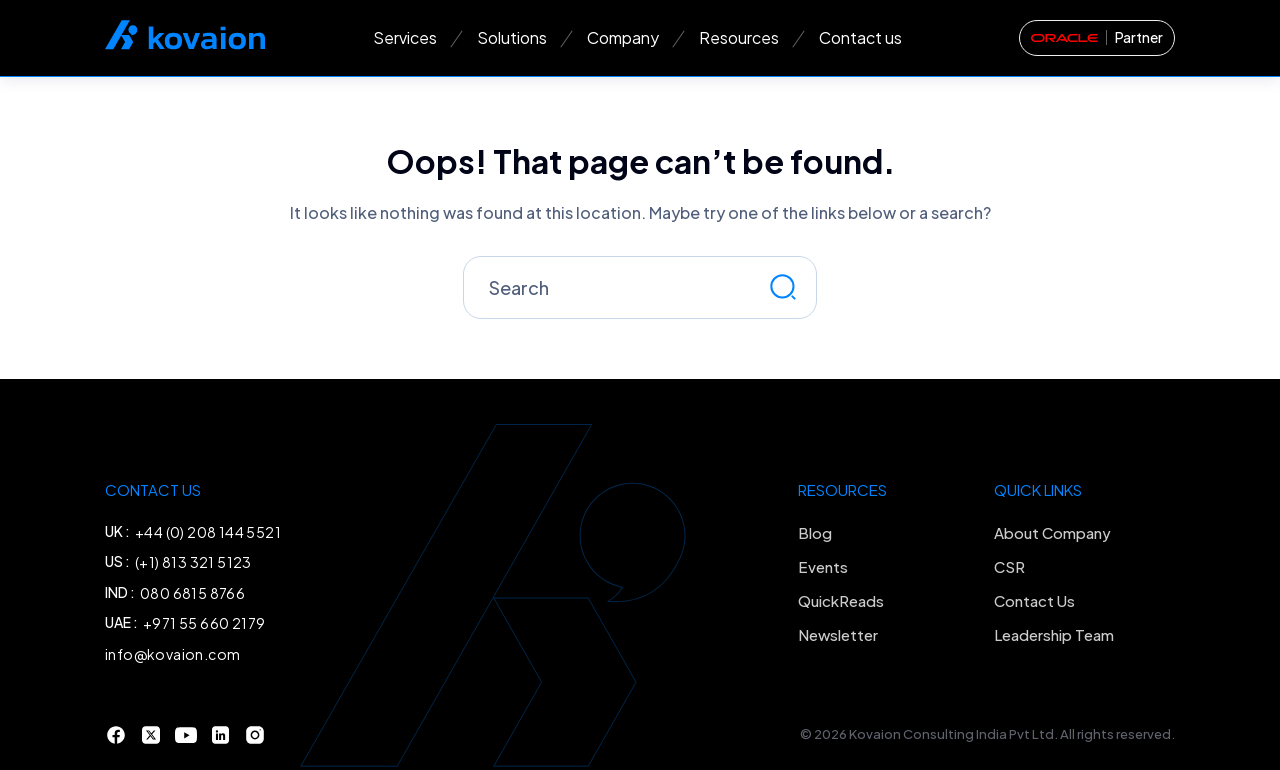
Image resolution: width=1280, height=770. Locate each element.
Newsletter (838, 634)
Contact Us (1034, 600)
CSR (1009, 566)
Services (405, 37)
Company (623, 37)
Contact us (860, 37)
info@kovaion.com (172, 654)
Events (823, 566)
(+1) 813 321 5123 (193, 562)
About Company (1052, 532)
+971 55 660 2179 (204, 623)
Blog (815, 532)
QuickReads (841, 600)
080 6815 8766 (192, 593)
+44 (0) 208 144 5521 (208, 532)
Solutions (512, 37)
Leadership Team (1054, 634)
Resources (739, 37)
